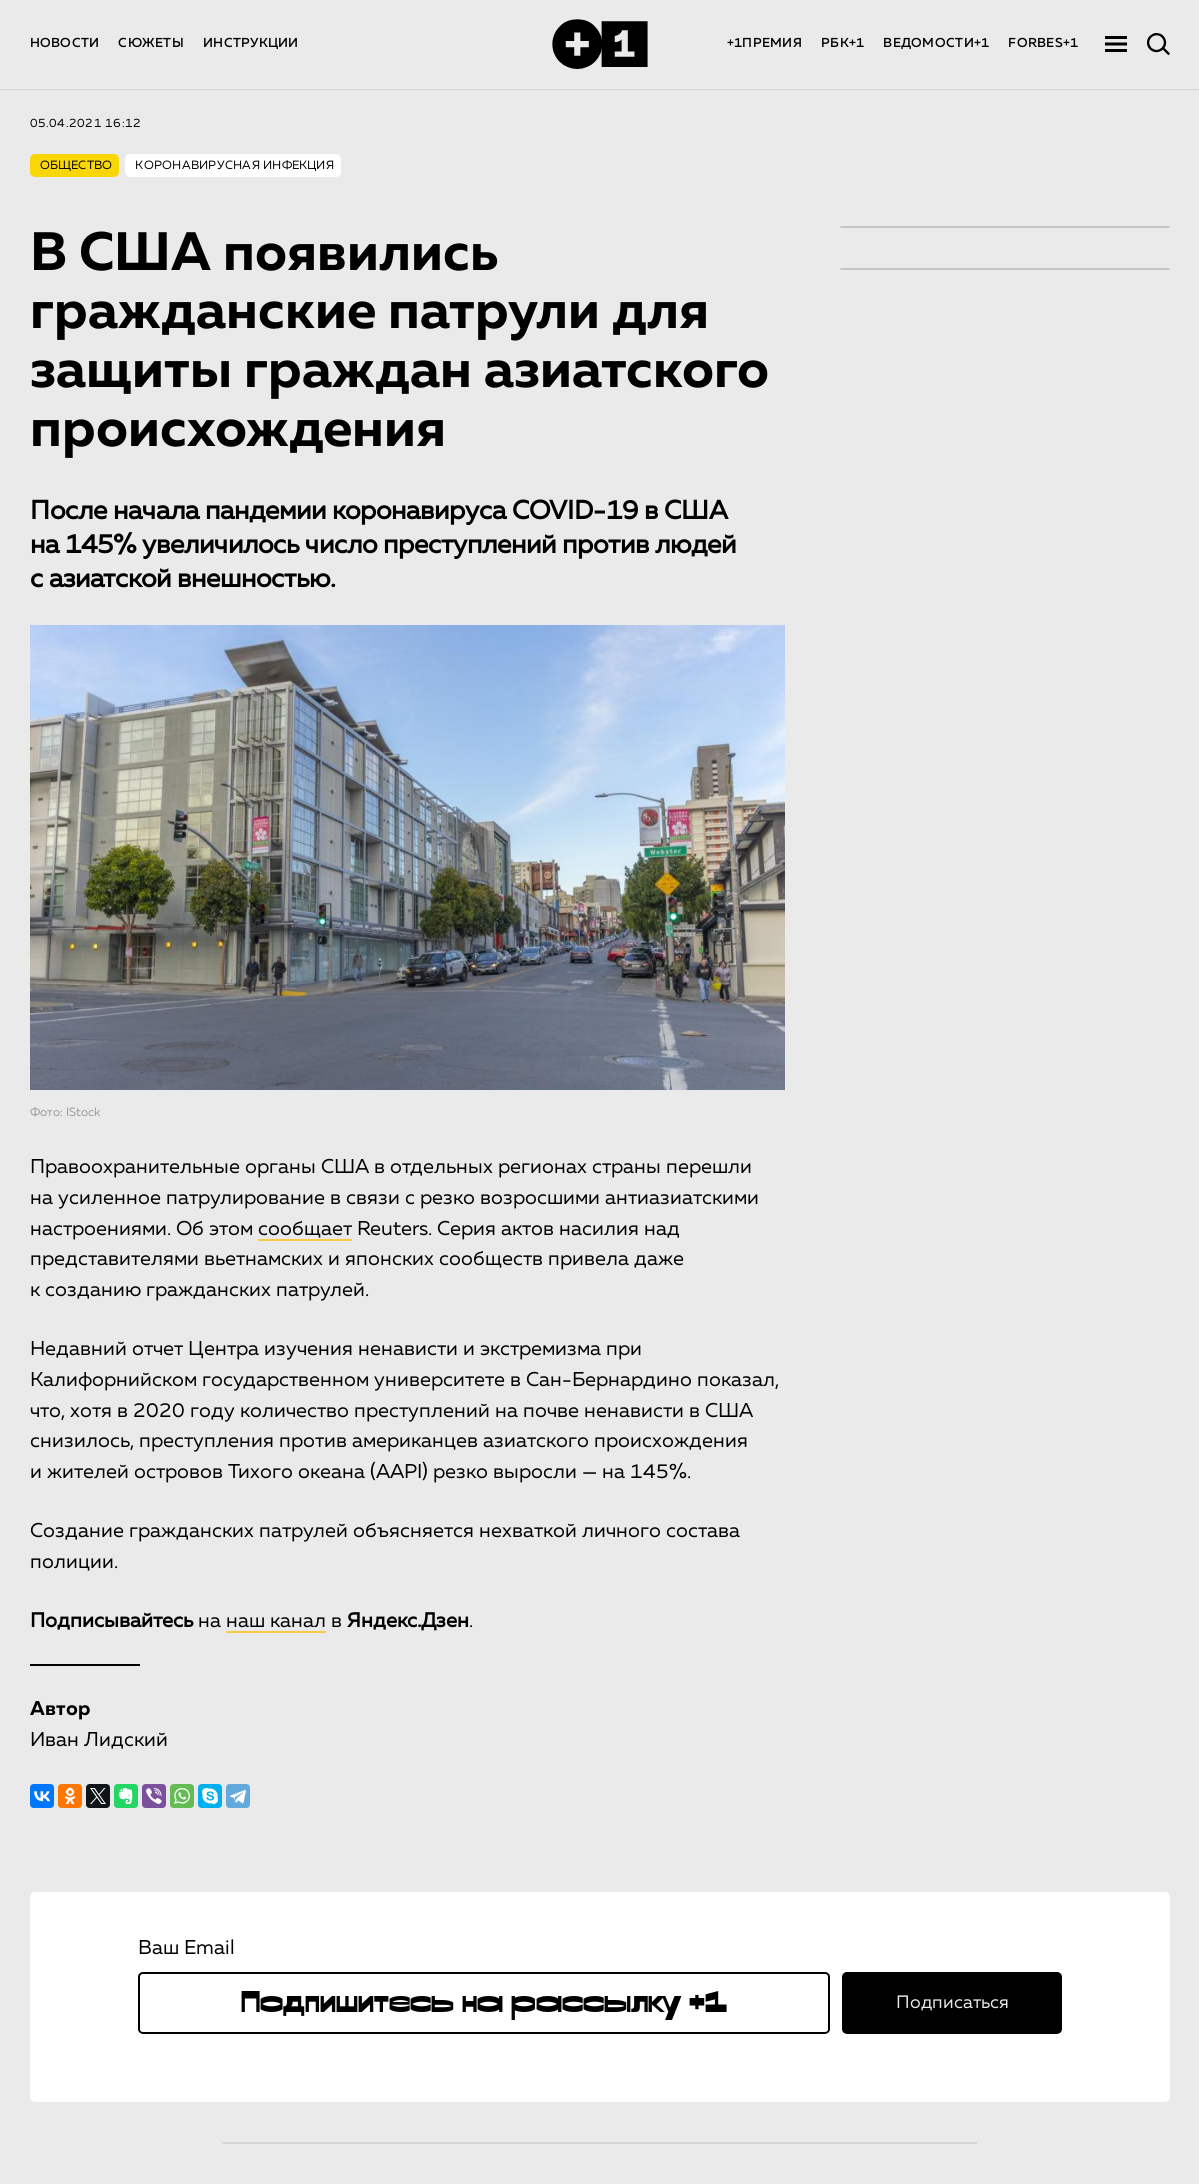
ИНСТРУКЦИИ (251, 43)
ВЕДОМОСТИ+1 (936, 43)
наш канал (276, 1621)
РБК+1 (842, 43)
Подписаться (952, 2003)
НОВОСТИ (65, 43)
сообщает (305, 1229)
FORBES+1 (1043, 43)
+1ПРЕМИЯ (764, 43)
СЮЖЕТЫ (151, 43)
